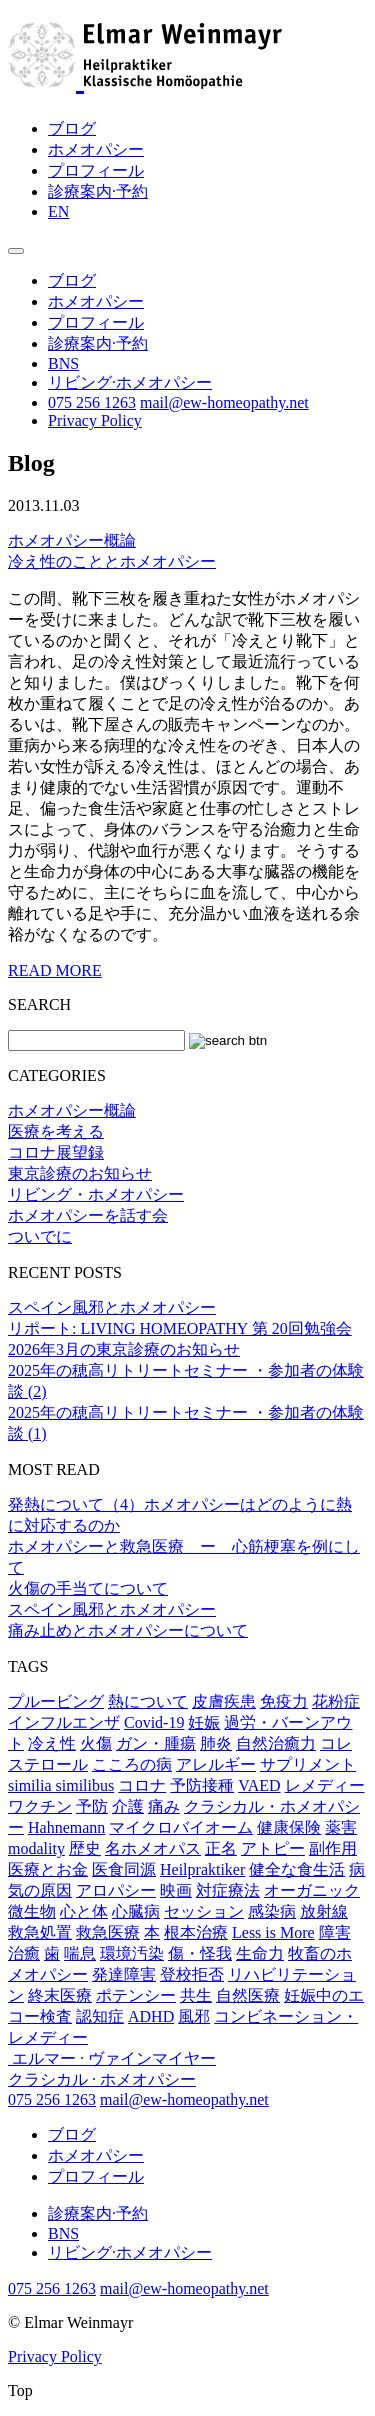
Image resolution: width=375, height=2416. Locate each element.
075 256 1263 (92, 402)
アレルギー (216, 1764)
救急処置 (40, 1932)
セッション (204, 1911)
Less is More (273, 1932)
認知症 (100, 2016)
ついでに (40, 1236)
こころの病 (132, 1764)
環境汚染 (132, 1953)
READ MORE (55, 970)
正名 (221, 1848)
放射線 (324, 1911)
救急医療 (108, 1932)
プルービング (56, 1701)
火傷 (96, 1743)
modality (36, 1848)
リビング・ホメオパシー (96, 1194)
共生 (196, 1995)
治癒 (24, 1953)
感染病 (272, 1911)
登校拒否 (192, 1974)
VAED (259, 1785)
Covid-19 (154, 1722)
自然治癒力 (276, 1743)
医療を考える (56, 1131)
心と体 (84, 1911)
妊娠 (204, 1722)
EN (58, 211)
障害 (335, 1932)
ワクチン (40, 1806)
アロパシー (116, 1890)
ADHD (151, 2016)
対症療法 (228, 1890)
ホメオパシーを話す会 (88, 1215)
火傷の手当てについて (88, 1588)
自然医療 (248, 1995)
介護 (128, 1806)
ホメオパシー (96, 149)
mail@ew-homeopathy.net (224, 402)
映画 (176, 1890)
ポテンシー (136, 1995)
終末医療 (60, 1995)
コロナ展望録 (56, 1152)
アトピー (273, 1848)
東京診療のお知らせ (80, 1173)
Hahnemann (66, 1827)
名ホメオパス (153, 1848)
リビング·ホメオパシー (130, 382)
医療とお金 (48, 1869)
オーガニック (312, 1890)
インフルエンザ (64, 1722)
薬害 (341, 1827)
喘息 (80, 1953)
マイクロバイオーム (181, 1827)
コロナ (142, 1785)
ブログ (72, 128)
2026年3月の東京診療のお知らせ (124, 1349)
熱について (148, 1701)
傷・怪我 (200, 1953)
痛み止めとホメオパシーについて (128, 1630)
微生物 (32, 1911)
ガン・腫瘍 (156, 1743)
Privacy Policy (95, 420)
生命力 (260, 1953)
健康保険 (289, 1827)
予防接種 (202, 1785)
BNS (63, 363)
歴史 (85, 1848)
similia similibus (61, 1785)
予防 (92, 1806)
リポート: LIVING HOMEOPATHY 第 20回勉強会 (180, 1328)
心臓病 (136, 1911)
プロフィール (96, 170)
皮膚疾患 (224, 1701)
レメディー (325, 1785)
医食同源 (124, 1869)
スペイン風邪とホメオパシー (112, 1307)
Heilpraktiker (202, 1869)
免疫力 (284, 1701)
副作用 (333, 1848)
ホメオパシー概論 (72, 540)
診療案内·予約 (98, 191)
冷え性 (52, 1743)
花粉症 (336, 1701)
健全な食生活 (297, 1869)
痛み (164, 1806)
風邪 (194, 2016)
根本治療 (196, 1932)
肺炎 (216, 1743)
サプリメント (308, 1764)
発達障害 (124, 1974)
